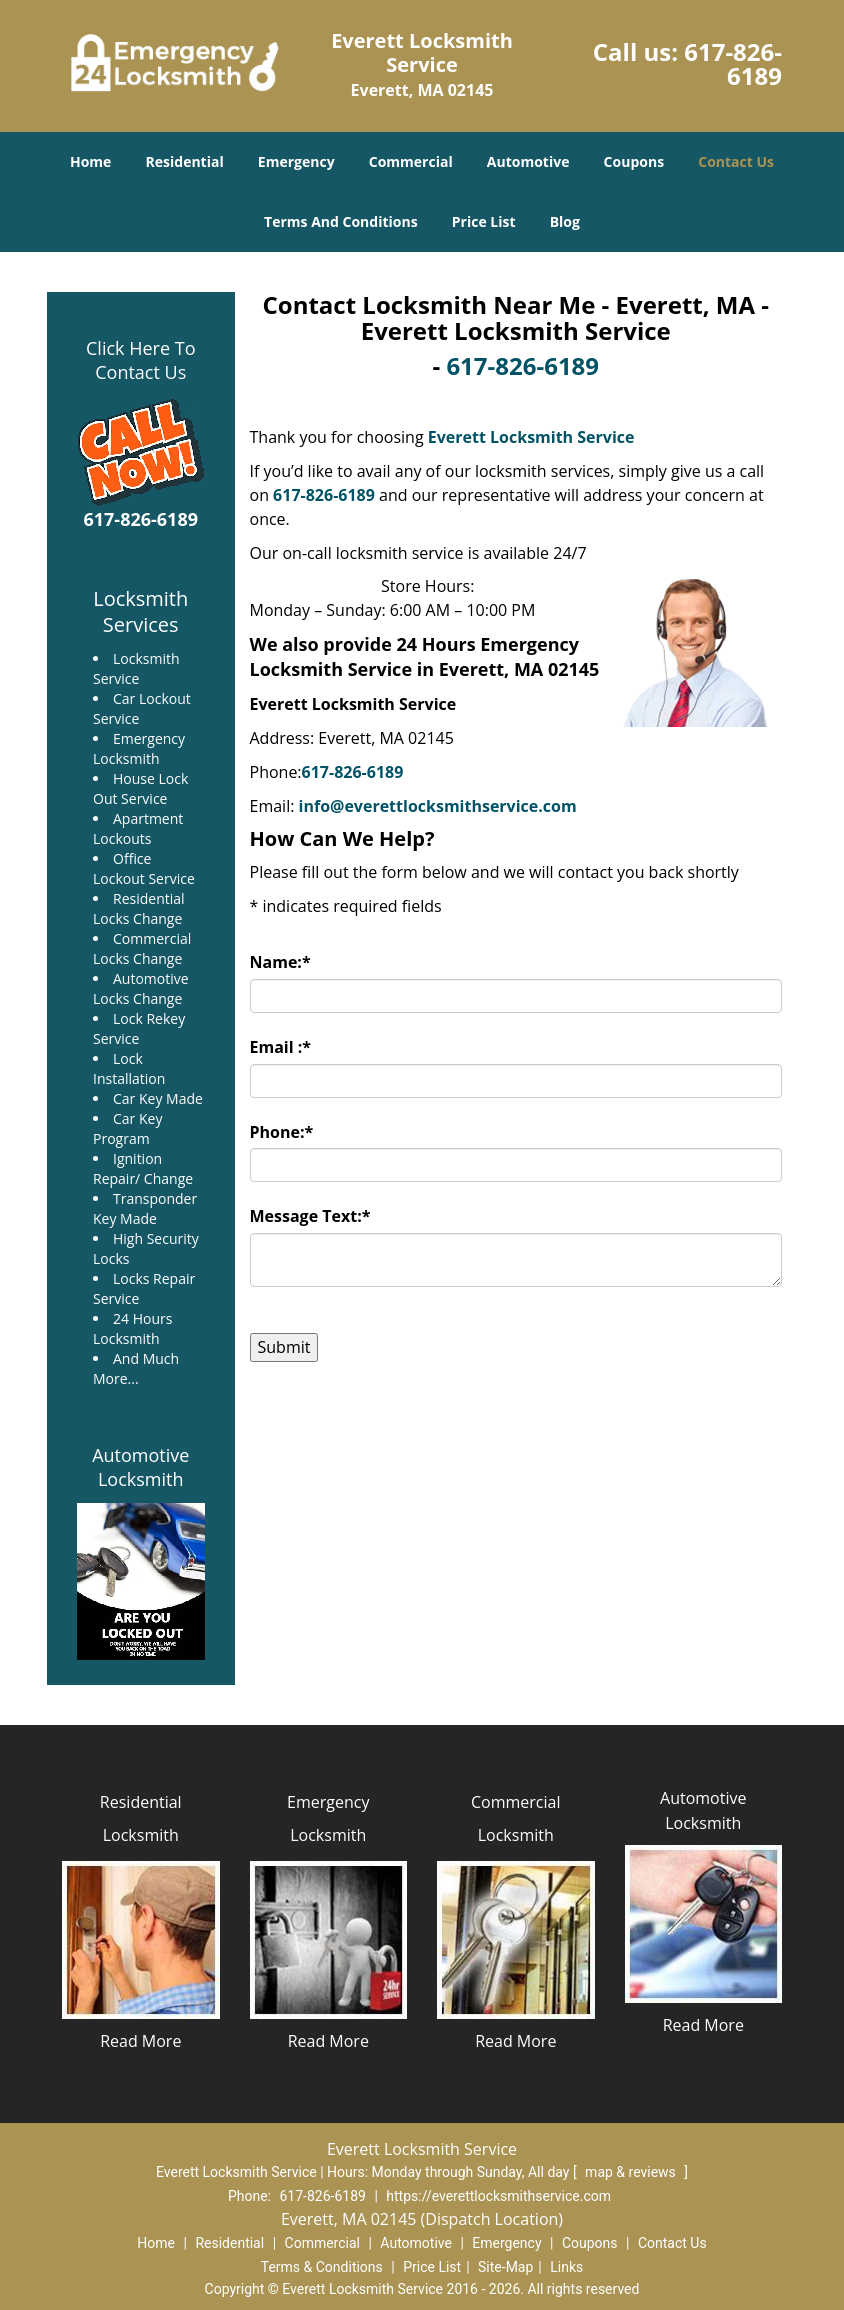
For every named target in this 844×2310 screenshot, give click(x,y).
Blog (565, 221)
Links (566, 2267)
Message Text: (310, 1216)
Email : (281, 1047)
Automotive (528, 161)
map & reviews (632, 2172)
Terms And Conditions (341, 221)
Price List (484, 221)
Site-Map (505, 2267)
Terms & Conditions (322, 2267)
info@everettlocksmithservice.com (438, 806)
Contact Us (736, 161)
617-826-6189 (733, 63)
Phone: (282, 1132)
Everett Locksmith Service (531, 437)
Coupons (634, 161)
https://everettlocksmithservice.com (498, 2196)
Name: (280, 962)
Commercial (411, 161)
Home (90, 161)
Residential (185, 161)
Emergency (296, 161)
